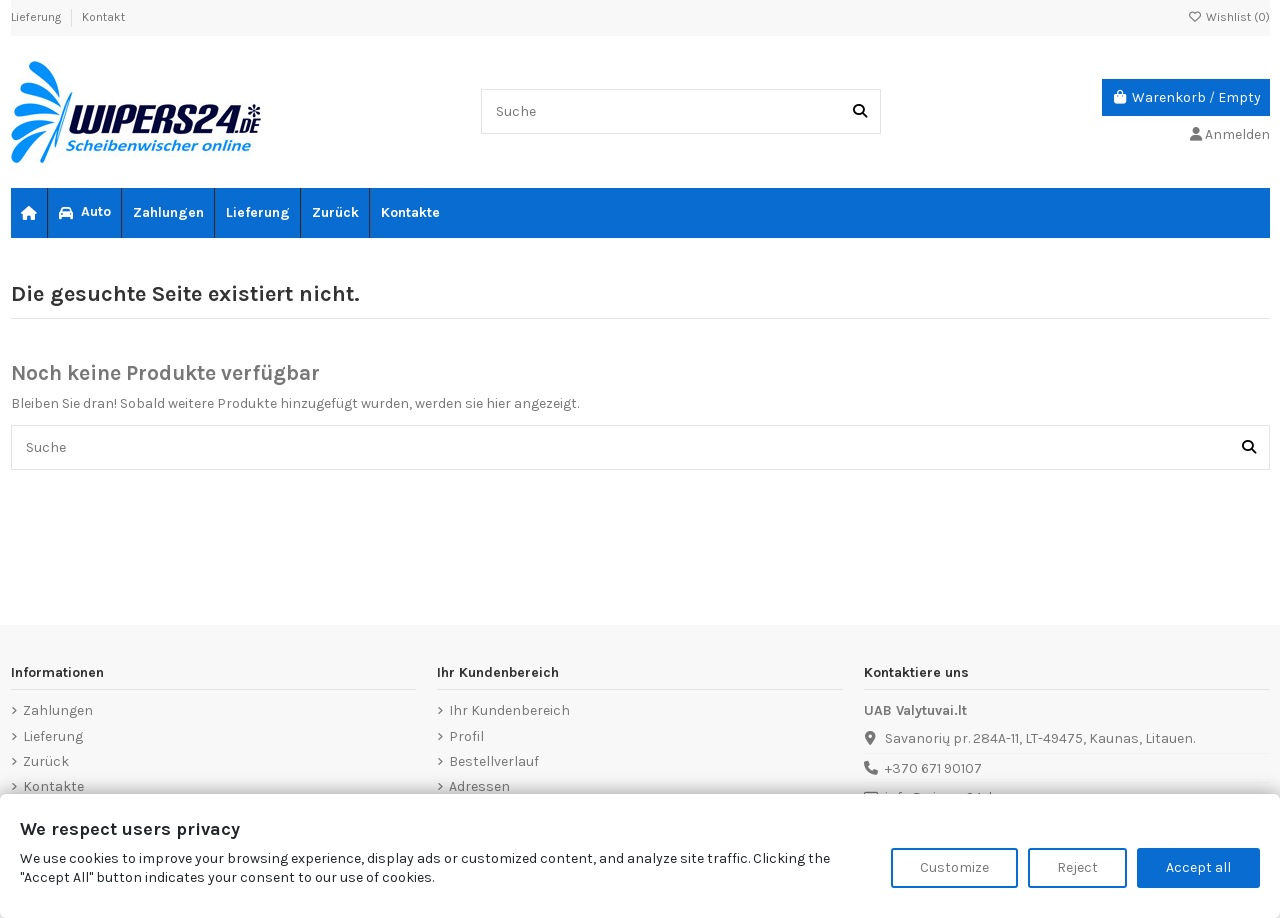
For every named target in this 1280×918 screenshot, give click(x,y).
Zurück (46, 761)
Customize (954, 867)
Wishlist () (1229, 17)
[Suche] (860, 111)
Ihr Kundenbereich (509, 710)
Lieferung (37, 17)
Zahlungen (58, 710)
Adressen (479, 786)
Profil (466, 736)
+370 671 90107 (933, 768)
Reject (1077, 867)
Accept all (1198, 867)
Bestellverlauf (494, 761)
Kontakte (53, 786)
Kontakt (103, 17)
